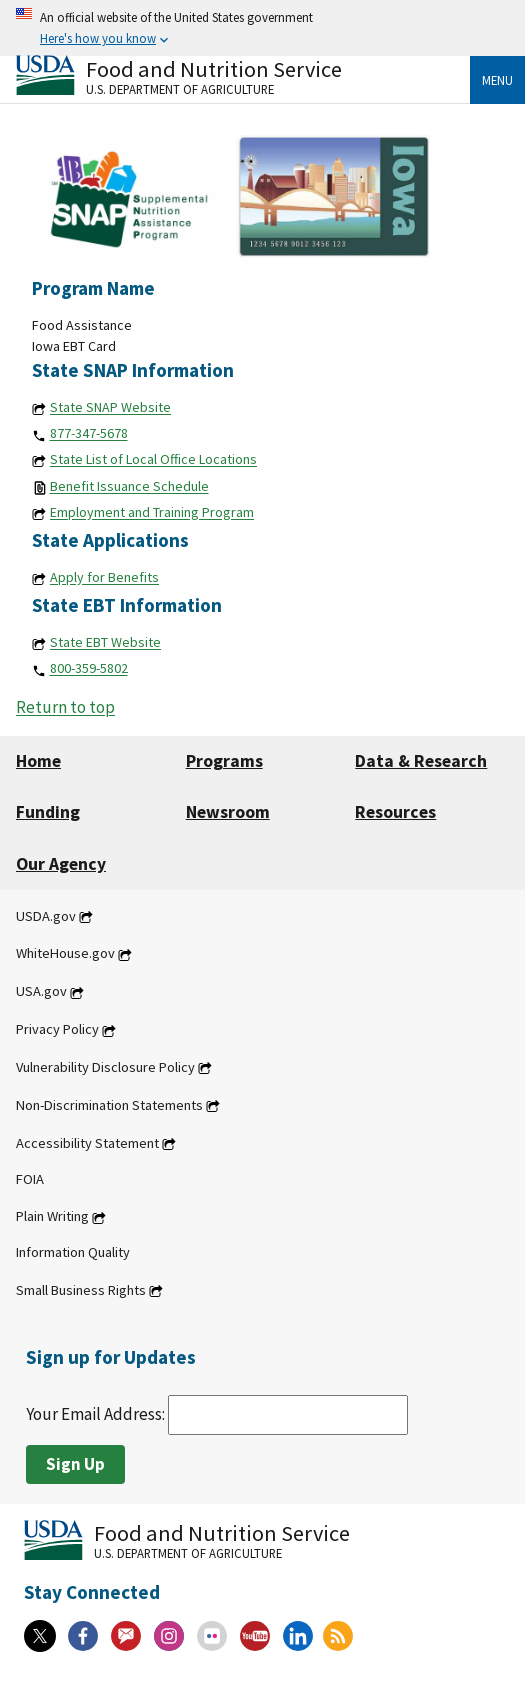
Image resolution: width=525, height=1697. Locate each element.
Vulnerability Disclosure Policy (105, 1067)
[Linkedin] (298, 1636)
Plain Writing (52, 1217)
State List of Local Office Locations (153, 460)
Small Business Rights (81, 1290)
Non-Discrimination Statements (109, 1105)
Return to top (65, 708)
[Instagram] (169, 1636)
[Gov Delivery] (126, 1636)
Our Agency (61, 864)
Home (38, 761)
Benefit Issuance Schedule (129, 487)
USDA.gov (46, 916)
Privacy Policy (57, 1030)
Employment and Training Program (152, 513)
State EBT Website (105, 643)
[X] (40, 1636)
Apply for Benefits (104, 578)
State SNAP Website (110, 408)
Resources (395, 812)
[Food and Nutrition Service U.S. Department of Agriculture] (243, 75)
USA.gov (41, 992)
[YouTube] (255, 1636)
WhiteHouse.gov (65, 954)
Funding (48, 812)
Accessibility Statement (87, 1143)
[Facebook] (83, 1636)
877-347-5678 (89, 434)
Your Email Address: (217, 1414)
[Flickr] (212, 1636)
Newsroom (228, 812)
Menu (497, 80)
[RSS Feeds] (338, 1636)
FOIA (30, 1179)
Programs (224, 761)
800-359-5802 (89, 669)
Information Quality (73, 1253)
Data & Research (421, 761)
